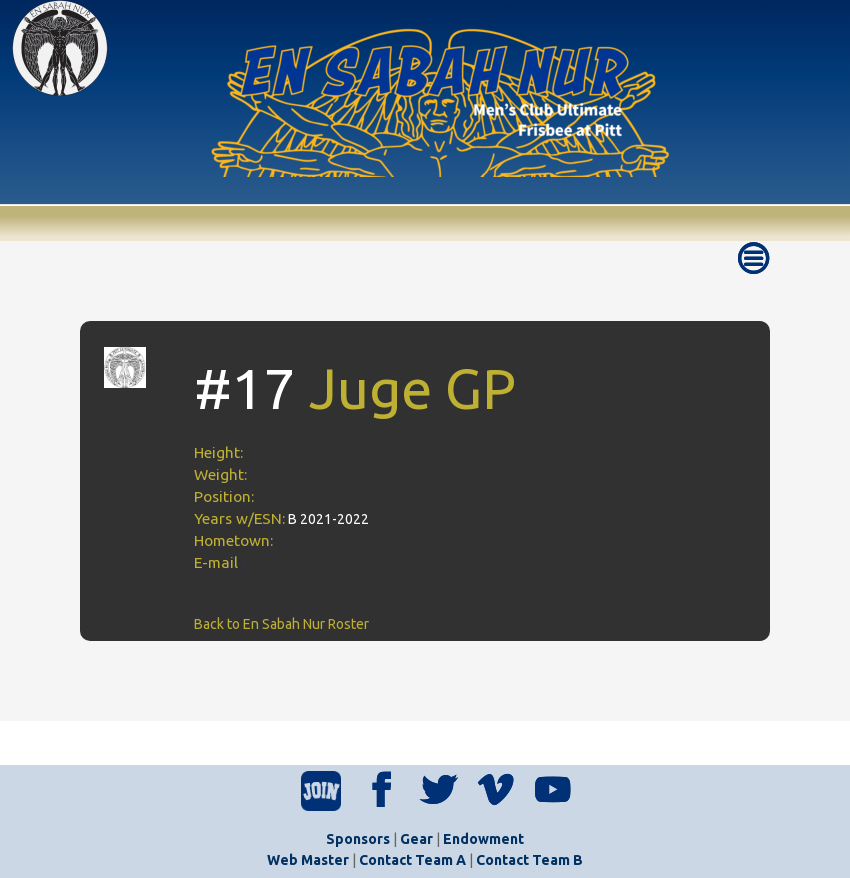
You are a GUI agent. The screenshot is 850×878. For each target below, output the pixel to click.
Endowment (483, 839)
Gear (416, 839)
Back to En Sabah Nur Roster (281, 624)
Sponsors (358, 839)
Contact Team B (529, 860)
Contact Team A (412, 860)
